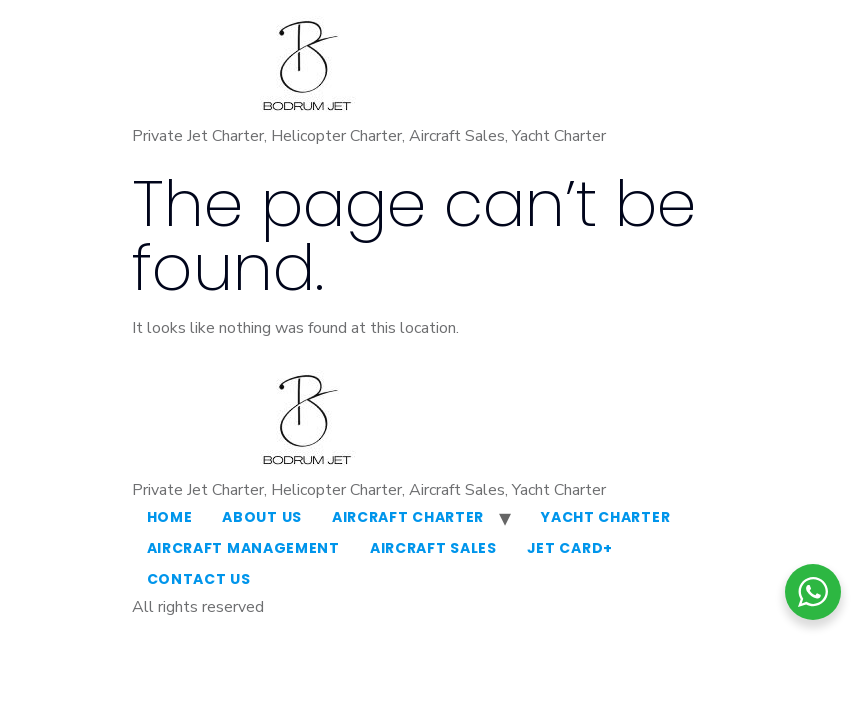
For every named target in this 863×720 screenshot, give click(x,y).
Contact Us (199, 579)
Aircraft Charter (408, 517)
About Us (262, 517)
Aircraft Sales (433, 548)
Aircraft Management (243, 548)
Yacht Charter (605, 517)
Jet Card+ (570, 548)
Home (170, 517)
